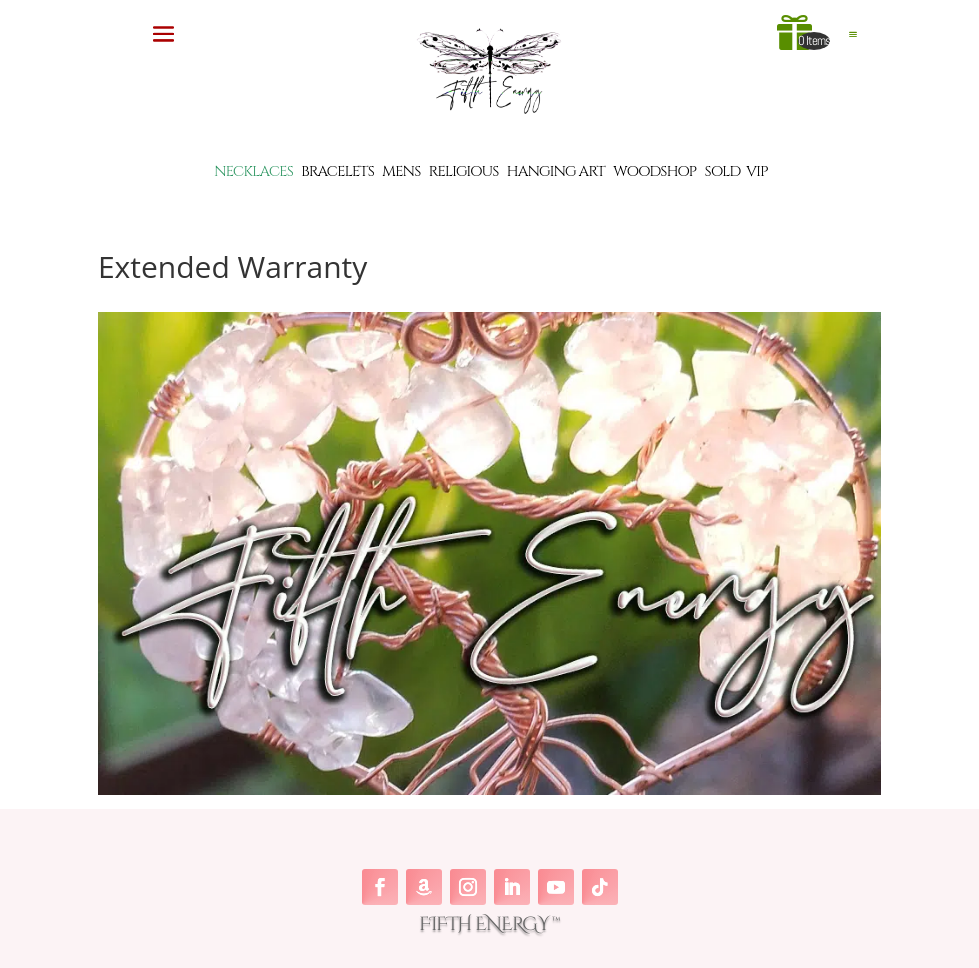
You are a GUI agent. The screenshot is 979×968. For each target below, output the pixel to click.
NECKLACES (253, 171)
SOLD (723, 171)
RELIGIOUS (464, 171)
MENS (401, 171)
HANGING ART (556, 171)
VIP (757, 171)
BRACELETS (337, 171)
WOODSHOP (654, 171)
